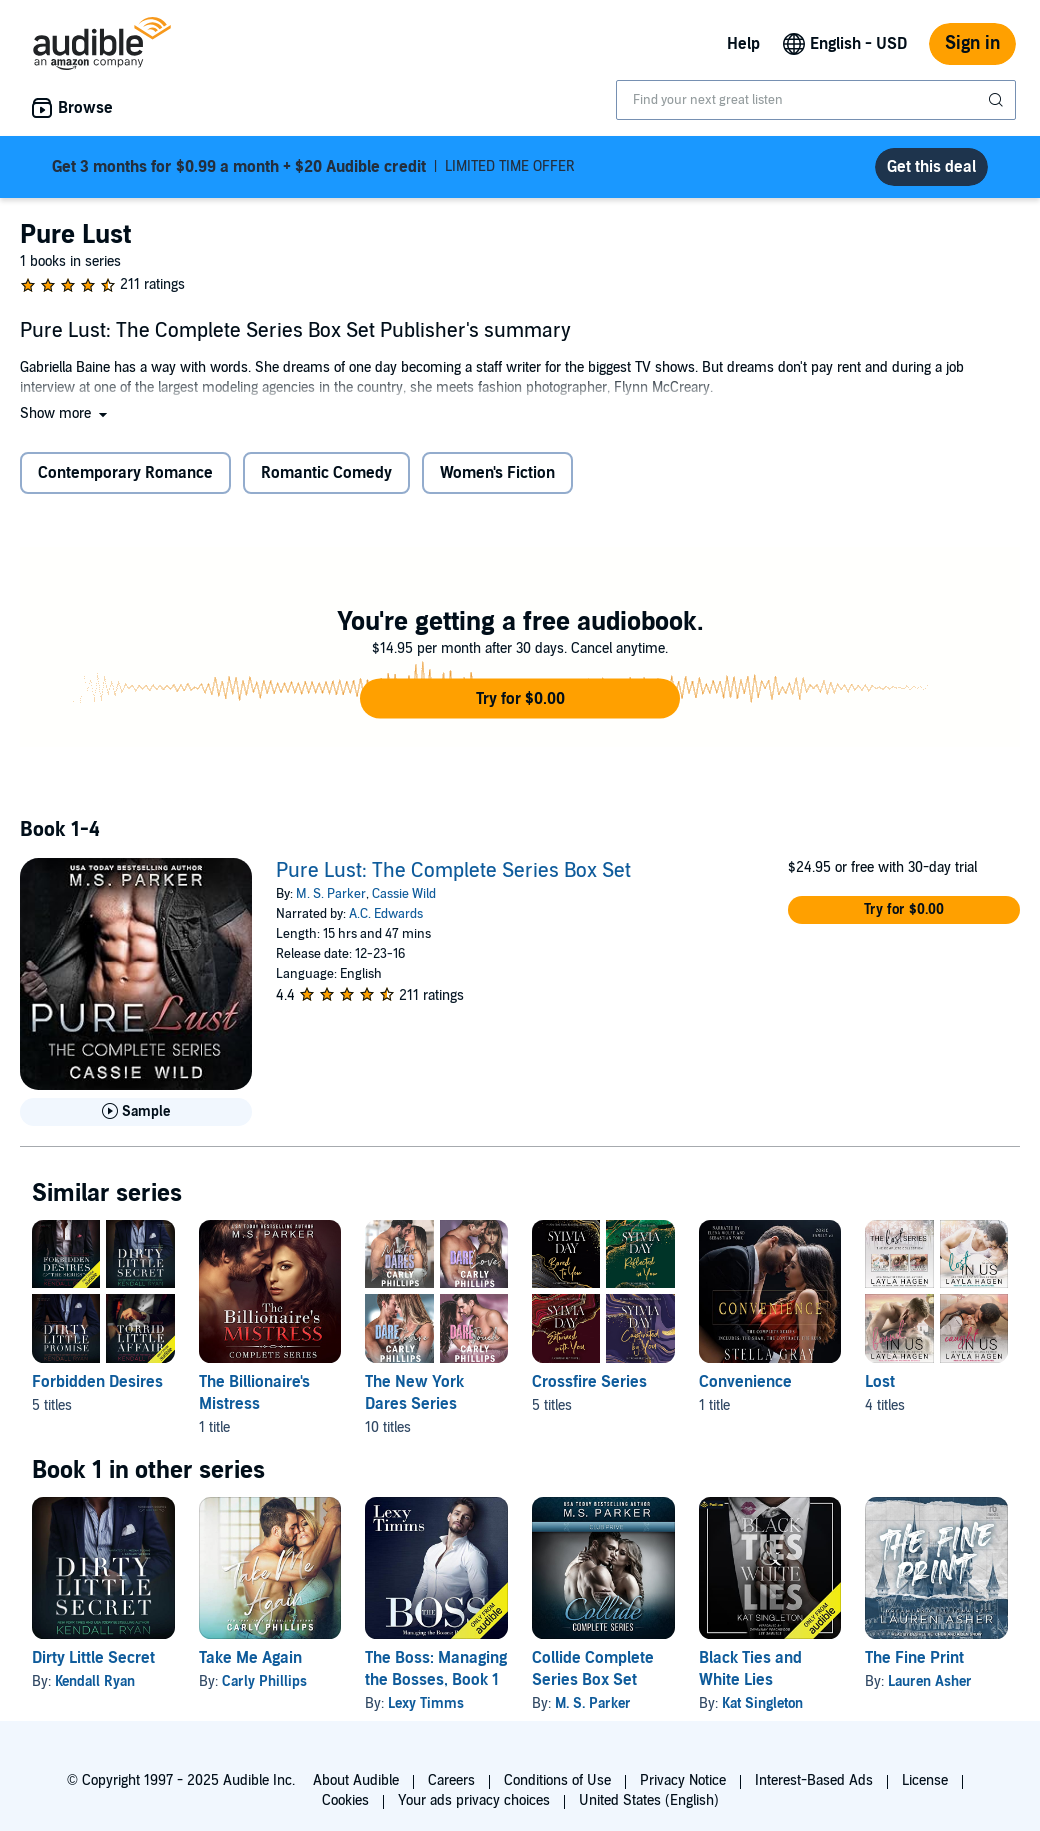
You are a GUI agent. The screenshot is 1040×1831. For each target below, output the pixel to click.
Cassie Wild (404, 894)
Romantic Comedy (326, 473)
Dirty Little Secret (93, 1658)
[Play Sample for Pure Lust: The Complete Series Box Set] (136, 1112)
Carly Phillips (264, 1681)
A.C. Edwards (386, 914)
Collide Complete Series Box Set (593, 1669)
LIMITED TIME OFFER (313, 167)
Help (743, 44)
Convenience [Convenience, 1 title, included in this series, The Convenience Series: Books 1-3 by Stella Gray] (745, 1382)
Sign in (972, 43)
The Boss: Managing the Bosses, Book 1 (436, 1669)
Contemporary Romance (125, 473)
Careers (451, 1780)
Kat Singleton (762, 1703)
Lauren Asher (930, 1681)
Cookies (345, 1800)
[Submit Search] (998, 100)
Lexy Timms (426, 1703)
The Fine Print (914, 1658)
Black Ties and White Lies (750, 1669)
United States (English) (649, 1800)
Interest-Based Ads (814, 1780)
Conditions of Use (557, 1780)
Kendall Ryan (95, 1681)
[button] (65, 413)
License (925, 1780)
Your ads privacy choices (474, 1800)
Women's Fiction (497, 473)
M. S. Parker (331, 894)
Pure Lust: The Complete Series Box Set (453, 871)
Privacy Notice (683, 1780)
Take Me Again (250, 1658)
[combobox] (816, 100)
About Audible (356, 1780)
